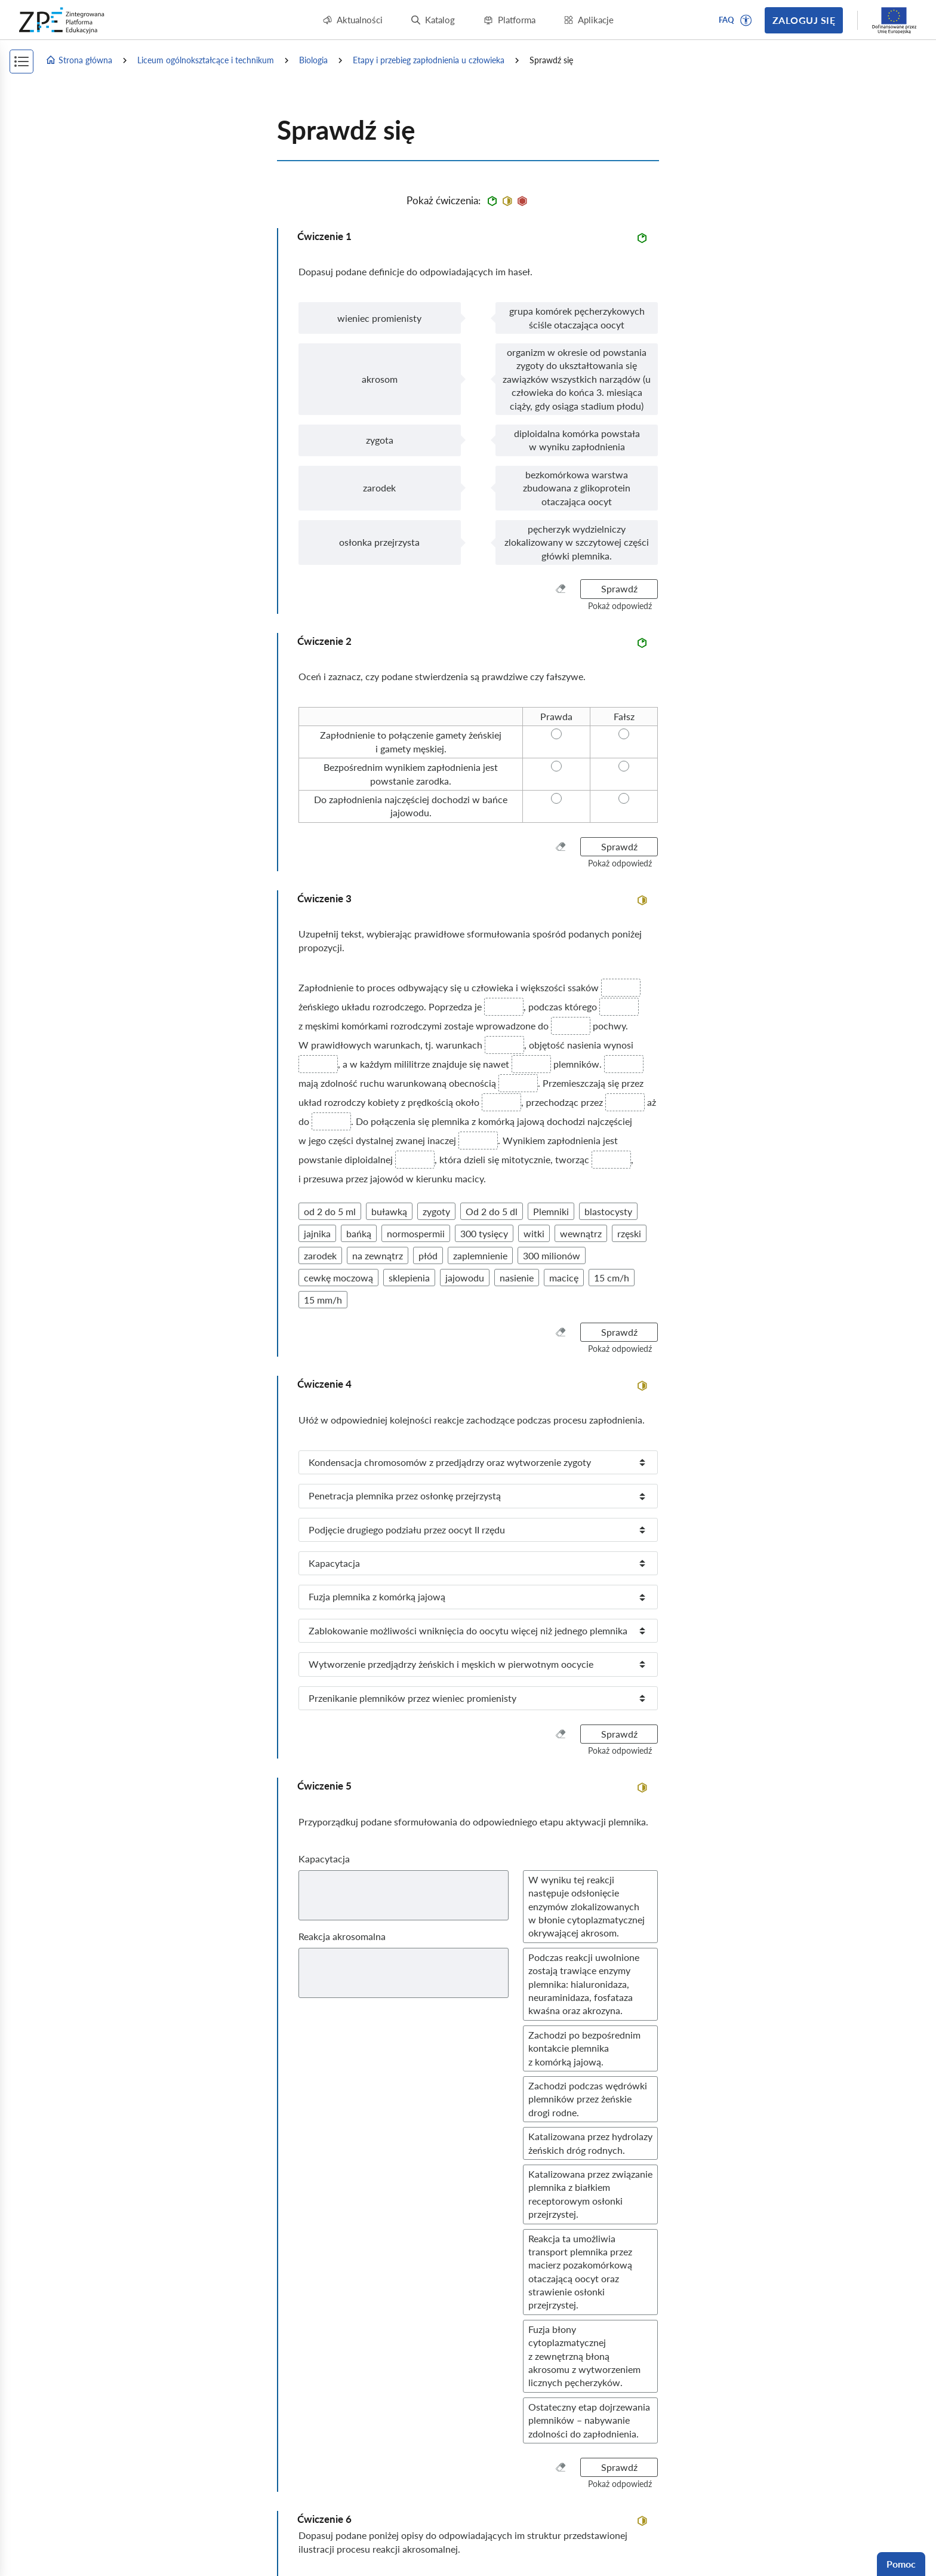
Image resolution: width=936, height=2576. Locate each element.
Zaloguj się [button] (803, 20)
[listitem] (478, 1462)
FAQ (726, 19)
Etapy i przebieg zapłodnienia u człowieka (428, 60)
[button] (746, 20)
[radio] (556, 716)
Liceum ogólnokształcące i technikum (205, 60)
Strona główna (78, 60)
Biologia (313, 60)
